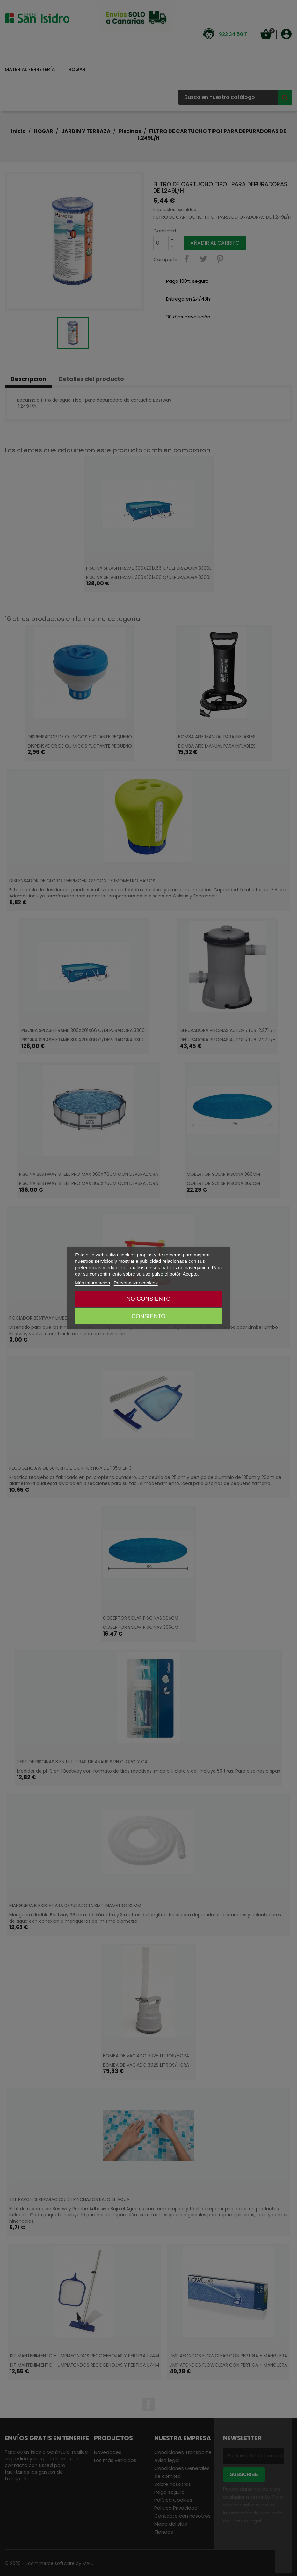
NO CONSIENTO (149, 1299)
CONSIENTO (149, 1316)
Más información (92, 1282)
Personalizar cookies (136, 1282)
